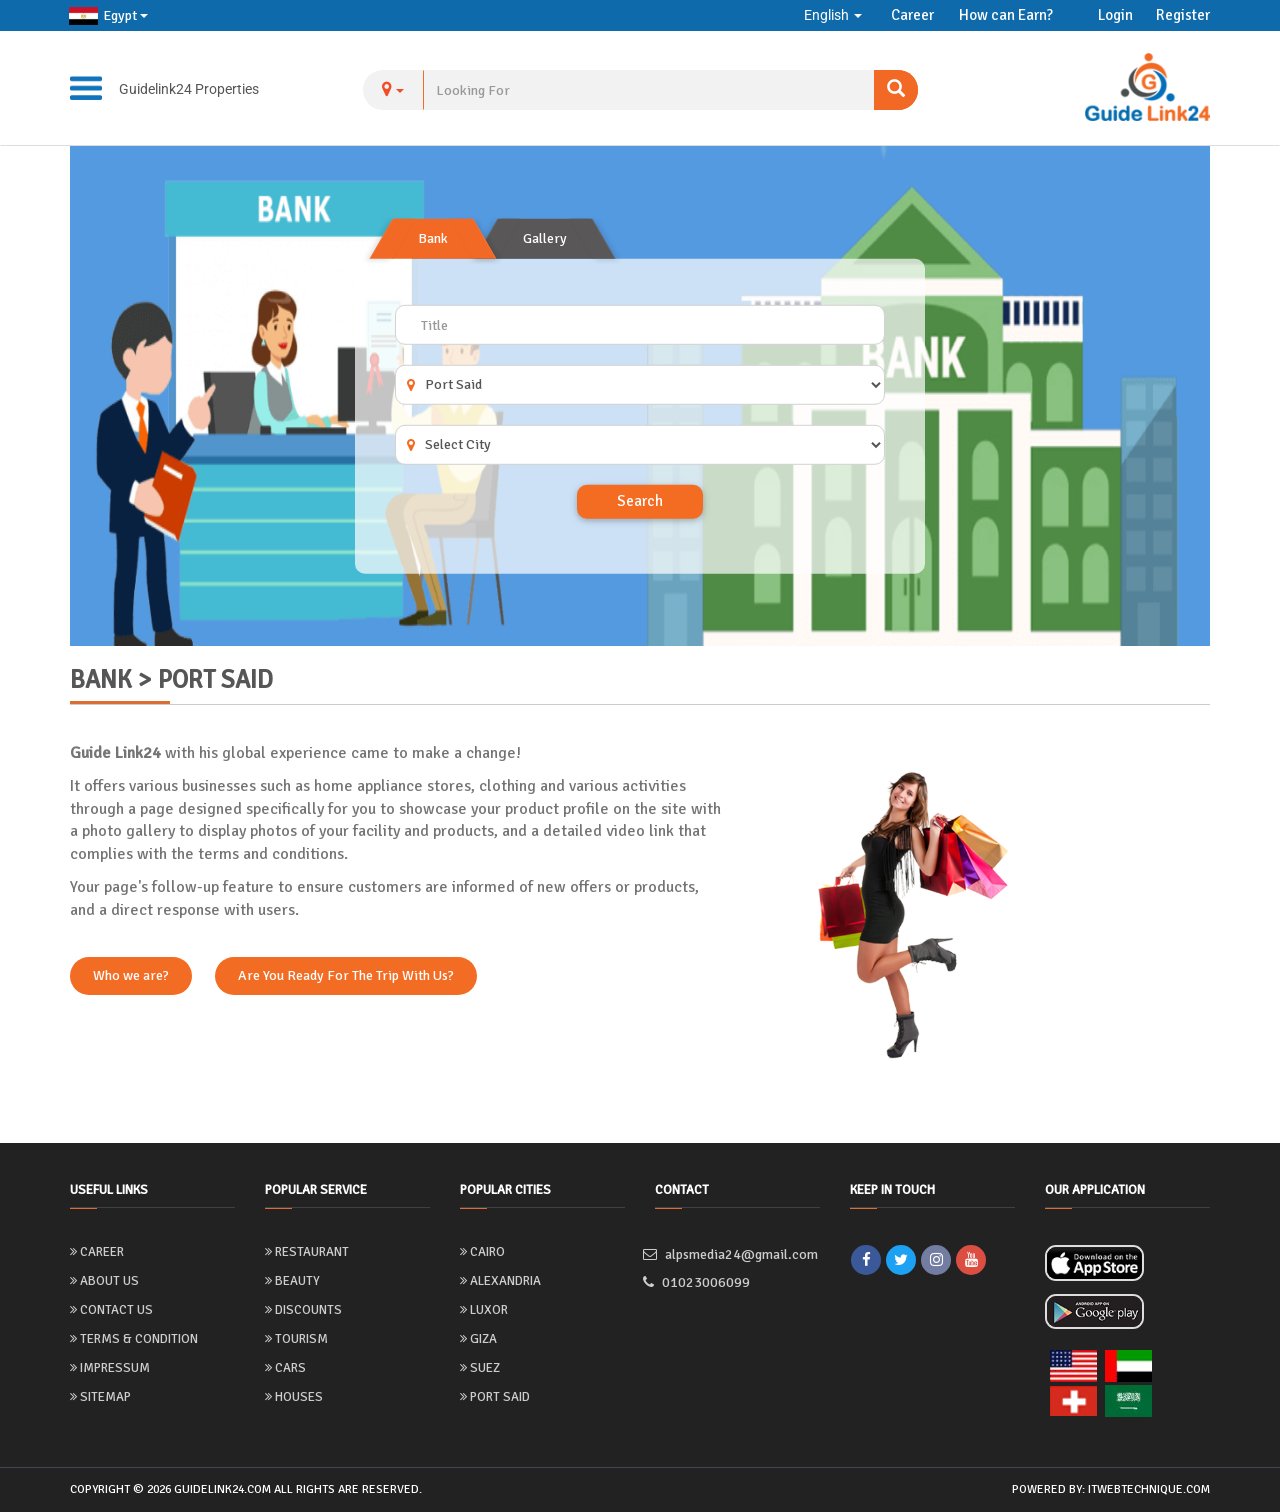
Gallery (545, 238)
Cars (285, 1368)
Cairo (482, 1252)
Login (1115, 15)
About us (104, 1281)
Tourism (296, 1339)
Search (640, 501)
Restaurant (307, 1252)
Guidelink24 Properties (189, 89)
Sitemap (100, 1397)
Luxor (484, 1310)
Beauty (292, 1281)
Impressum (110, 1368)
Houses (294, 1397)
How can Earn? (1006, 15)
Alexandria (500, 1281)
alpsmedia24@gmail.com (736, 1254)
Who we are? (131, 975)
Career (912, 15)
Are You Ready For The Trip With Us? (346, 975)
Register (1183, 15)
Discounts (303, 1310)
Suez (480, 1368)
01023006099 (702, 1282)
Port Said (495, 1397)
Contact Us (111, 1310)
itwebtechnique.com (1149, 1489)
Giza (478, 1339)
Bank (433, 238)
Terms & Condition (134, 1339)
